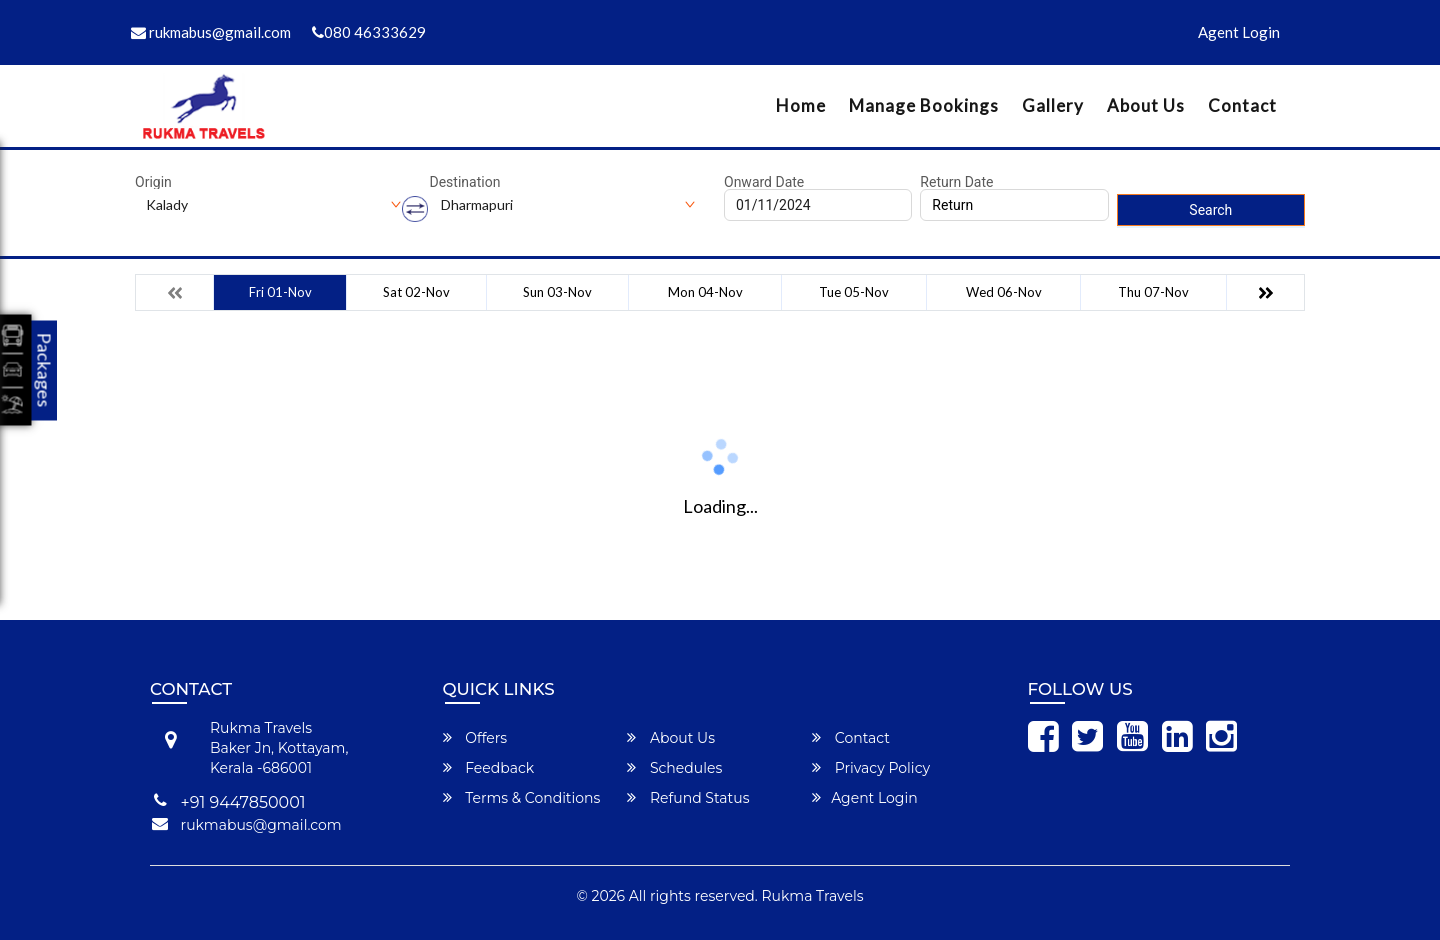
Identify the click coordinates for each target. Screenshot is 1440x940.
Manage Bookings (924, 105)
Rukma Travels (813, 896)
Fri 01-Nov (280, 292)
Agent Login (1239, 32)
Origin (153, 182)
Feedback (489, 768)
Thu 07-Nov (1153, 292)
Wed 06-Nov (1004, 292)
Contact (1242, 105)
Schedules (674, 768)
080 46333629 (369, 32)
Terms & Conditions (522, 798)
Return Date (956, 182)
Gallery (1053, 105)
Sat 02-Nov (416, 292)
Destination (465, 182)
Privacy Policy (871, 768)
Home (801, 105)
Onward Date (764, 182)
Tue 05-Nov (854, 292)
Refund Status (688, 798)
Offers (475, 738)
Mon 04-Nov (705, 292)
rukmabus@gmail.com (211, 32)
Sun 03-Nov (557, 292)
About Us (1146, 105)
